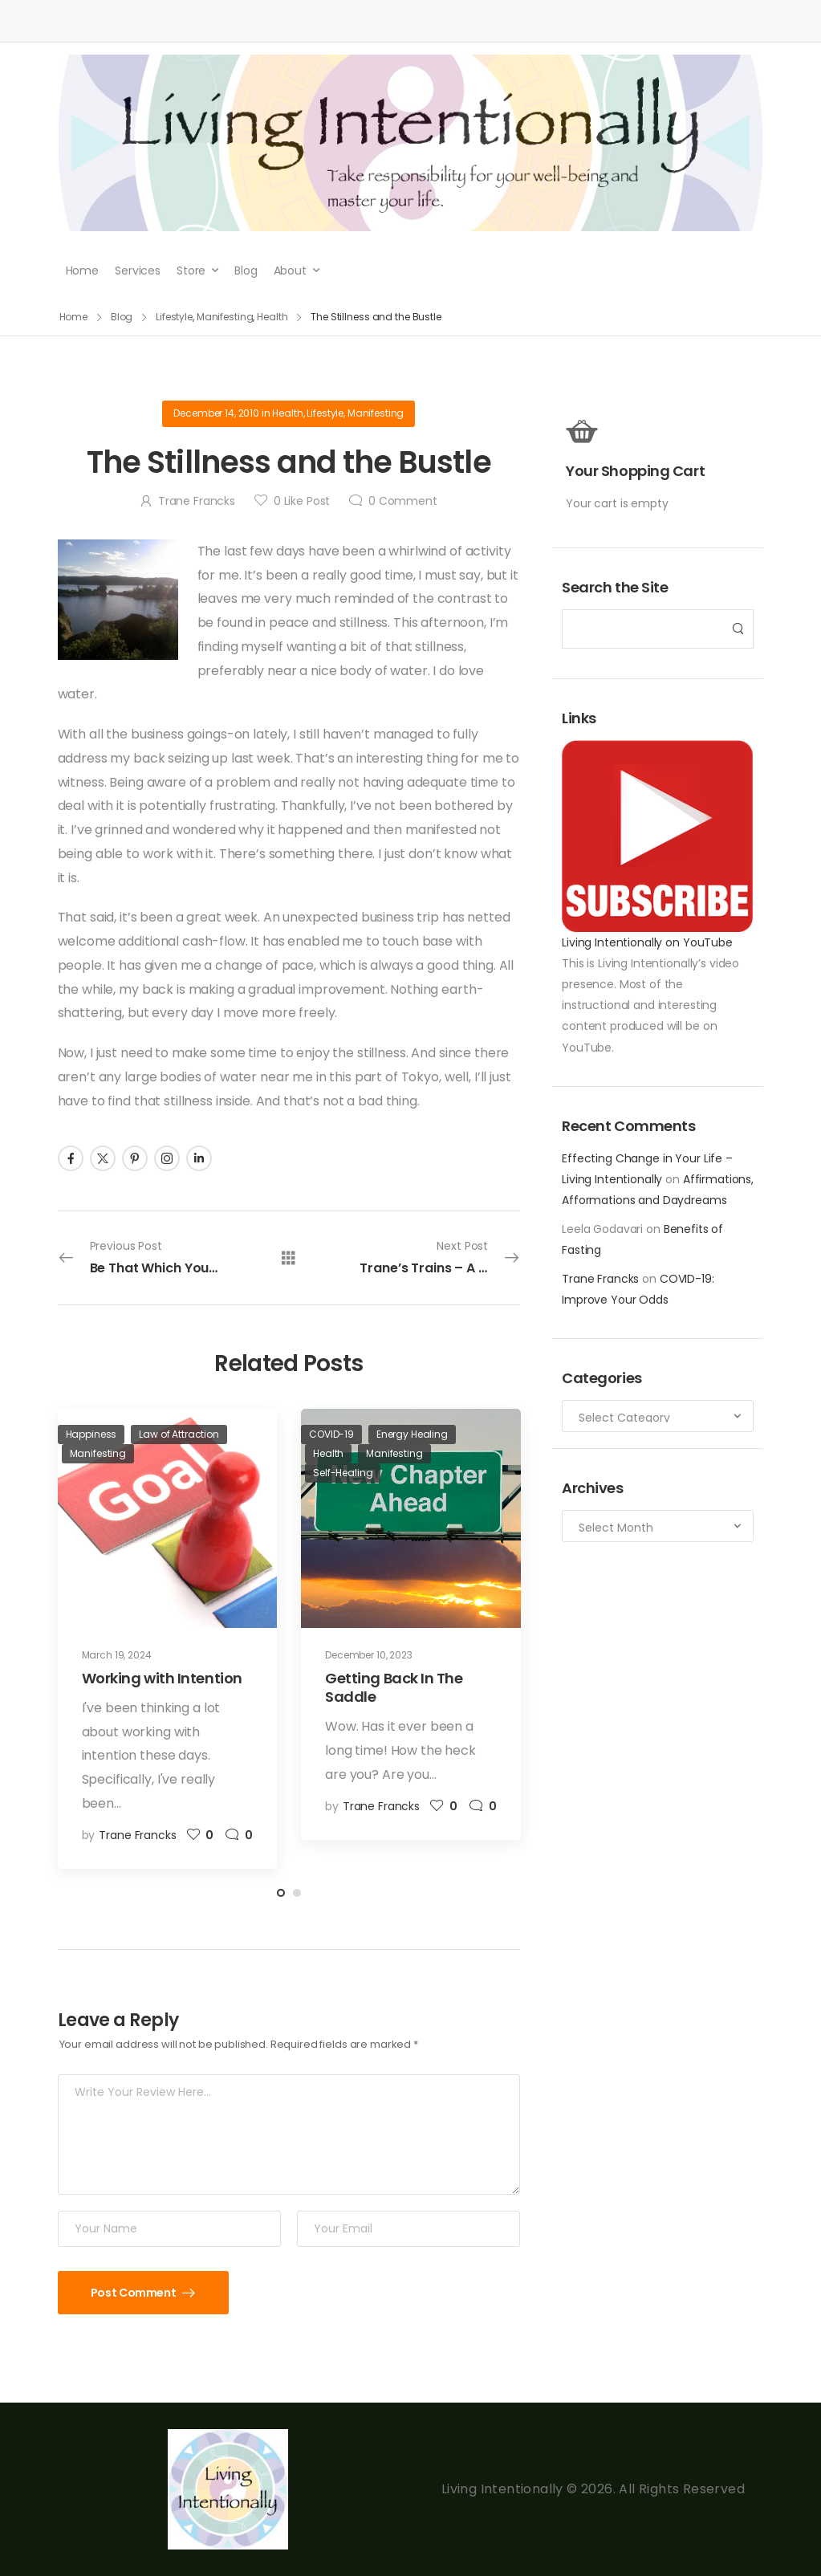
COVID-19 (331, 1434)
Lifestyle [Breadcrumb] (174, 317)
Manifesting (376, 413)
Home (82, 270)
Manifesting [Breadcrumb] (225, 317)
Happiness (91, 1434)
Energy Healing (412, 1434)
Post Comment (134, 2293)
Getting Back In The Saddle (393, 1687)
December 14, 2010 (216, 413)
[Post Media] (168, 1519)
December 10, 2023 (369, 1655)
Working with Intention (162, 1678)
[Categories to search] (658, 1416)
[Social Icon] (70, 1158)
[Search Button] (737, 629)
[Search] (642, 629)
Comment (402, 501)
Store (191, 270)
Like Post (302, 501)
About (290, 270)
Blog (245, 270)
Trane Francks (600, 1279)
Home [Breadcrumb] (73, 317)
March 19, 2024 (117, 1655)
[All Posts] (288, 1257)
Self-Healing (342, 1472)
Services (138, 270)
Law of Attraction (179, 1434)
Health (287, 413)
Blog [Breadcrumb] (122, 317)
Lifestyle (325, 413)
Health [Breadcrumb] (272, 317)
